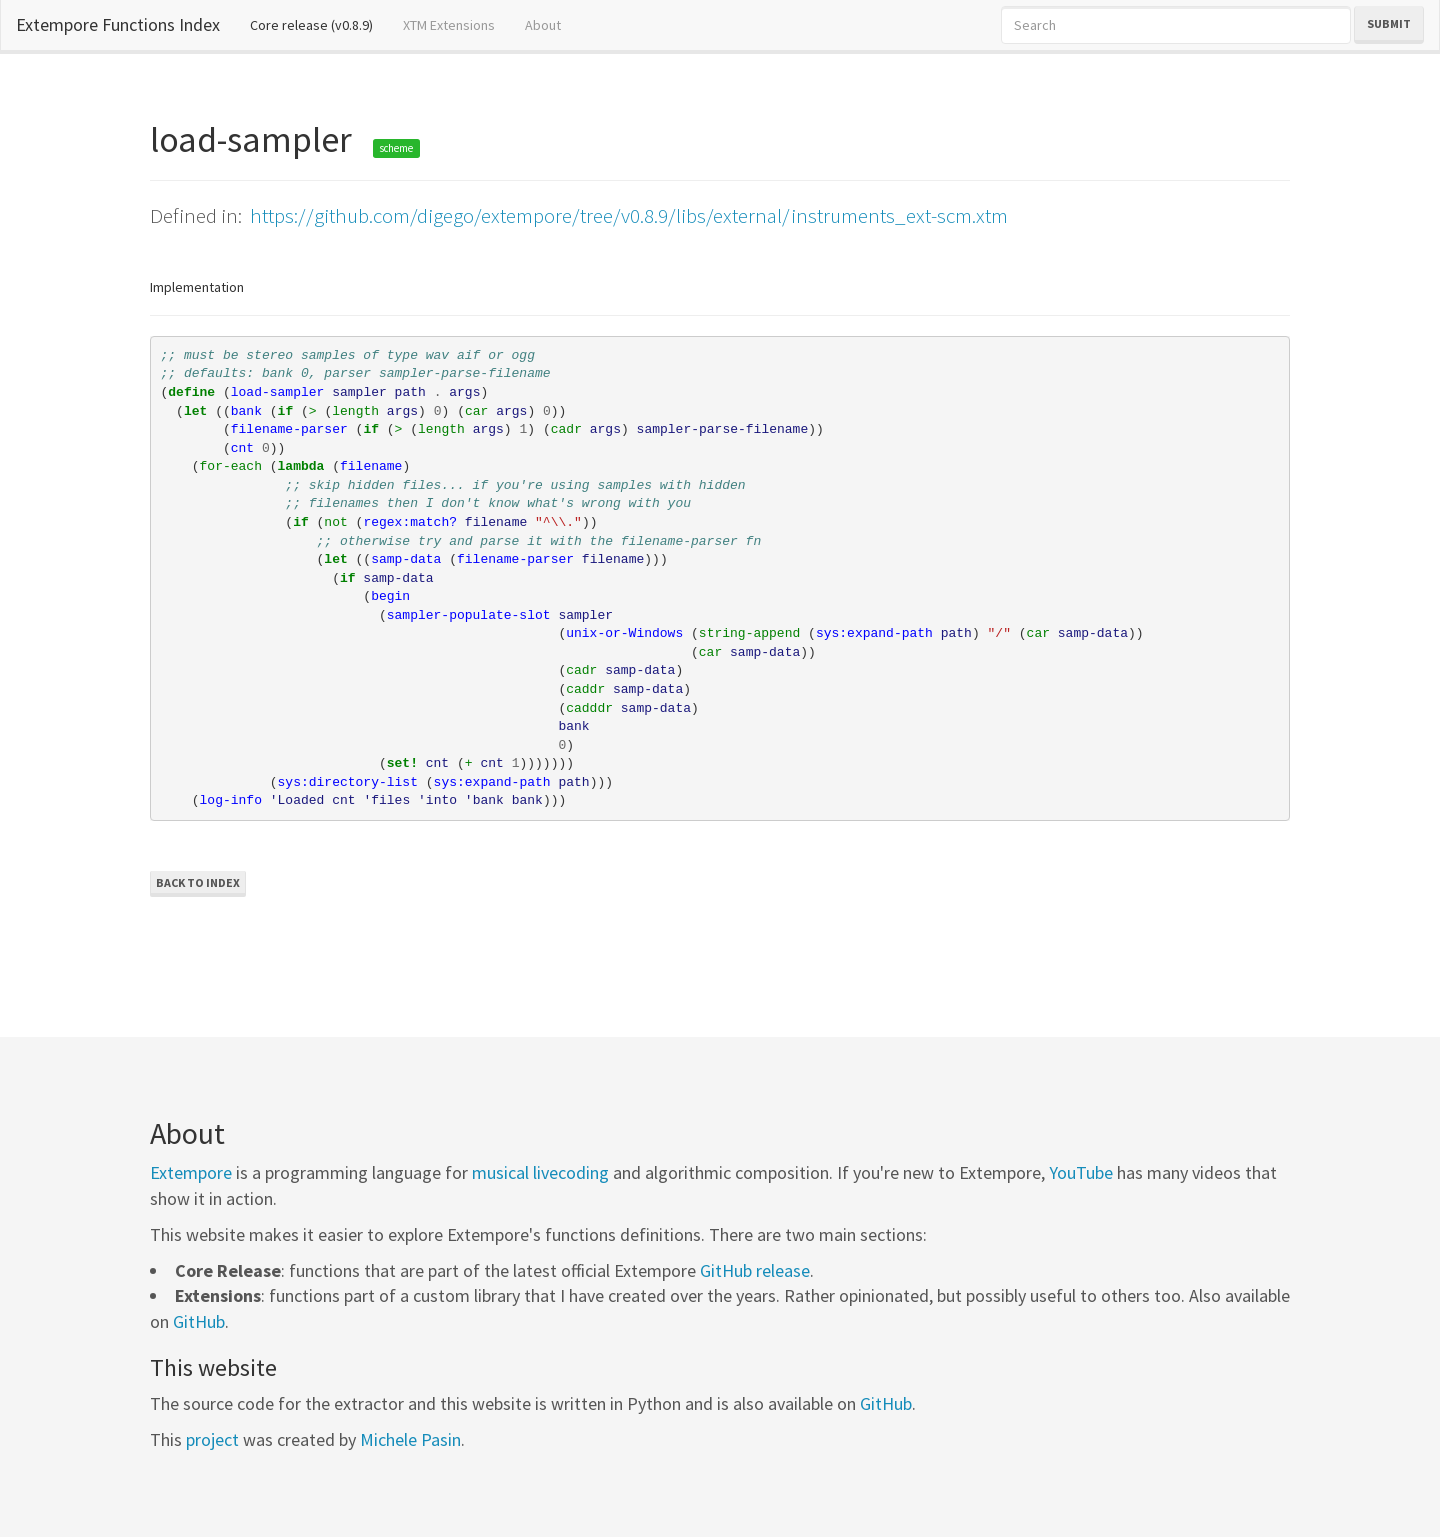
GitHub (199, 1321)
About (543, 25)
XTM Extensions (449, 25)
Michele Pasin (410, 1439)
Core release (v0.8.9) (319, 24)
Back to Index (198, 882)
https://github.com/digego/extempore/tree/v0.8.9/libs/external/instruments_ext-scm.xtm (629, 215)
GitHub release (755, 1270)
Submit (1389, 23)
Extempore (191, 1172)
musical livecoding (540, 1172)
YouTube (1081, 1172)
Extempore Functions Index (118, 24)
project (212, 1439)
